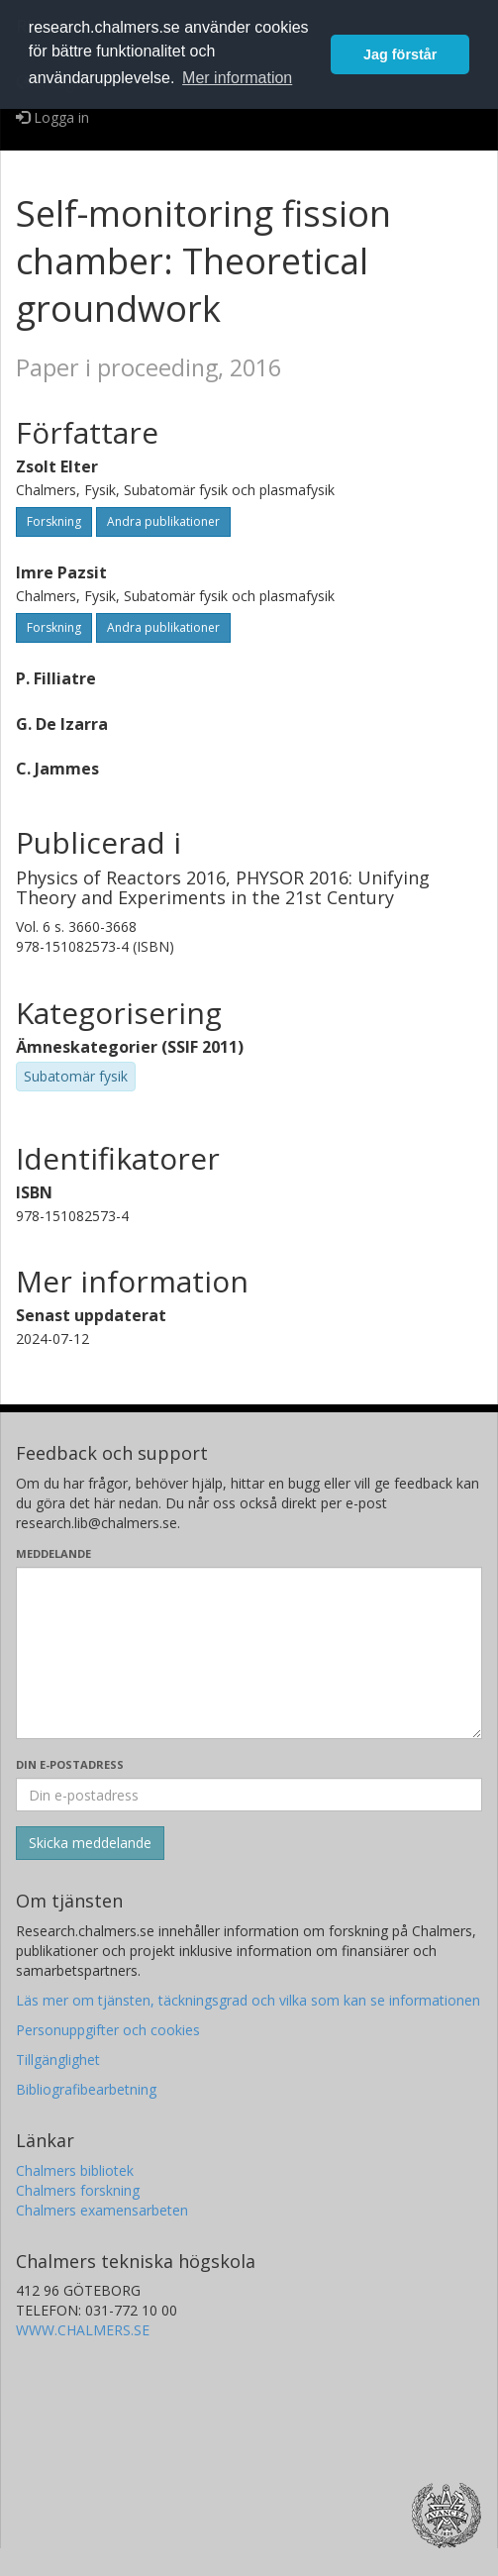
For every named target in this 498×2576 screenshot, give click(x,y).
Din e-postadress (70, 1764)
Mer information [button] (237, 77)
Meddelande (53, 1553)
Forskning (54, 521)
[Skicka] (90, 1843)
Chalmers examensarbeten (102, 2210)
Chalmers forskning (78, 2190)
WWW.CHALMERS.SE (82, 2329)
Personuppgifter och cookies (108, 2029)
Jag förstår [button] (400, 54)
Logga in (52, 117)
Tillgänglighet (58, 2059)
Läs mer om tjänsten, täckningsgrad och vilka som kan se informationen (248, 2000)
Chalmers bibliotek (75, 2170)
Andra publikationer (163, 521)
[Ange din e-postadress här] (249, 1794)
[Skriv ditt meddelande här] (249, 1653)
